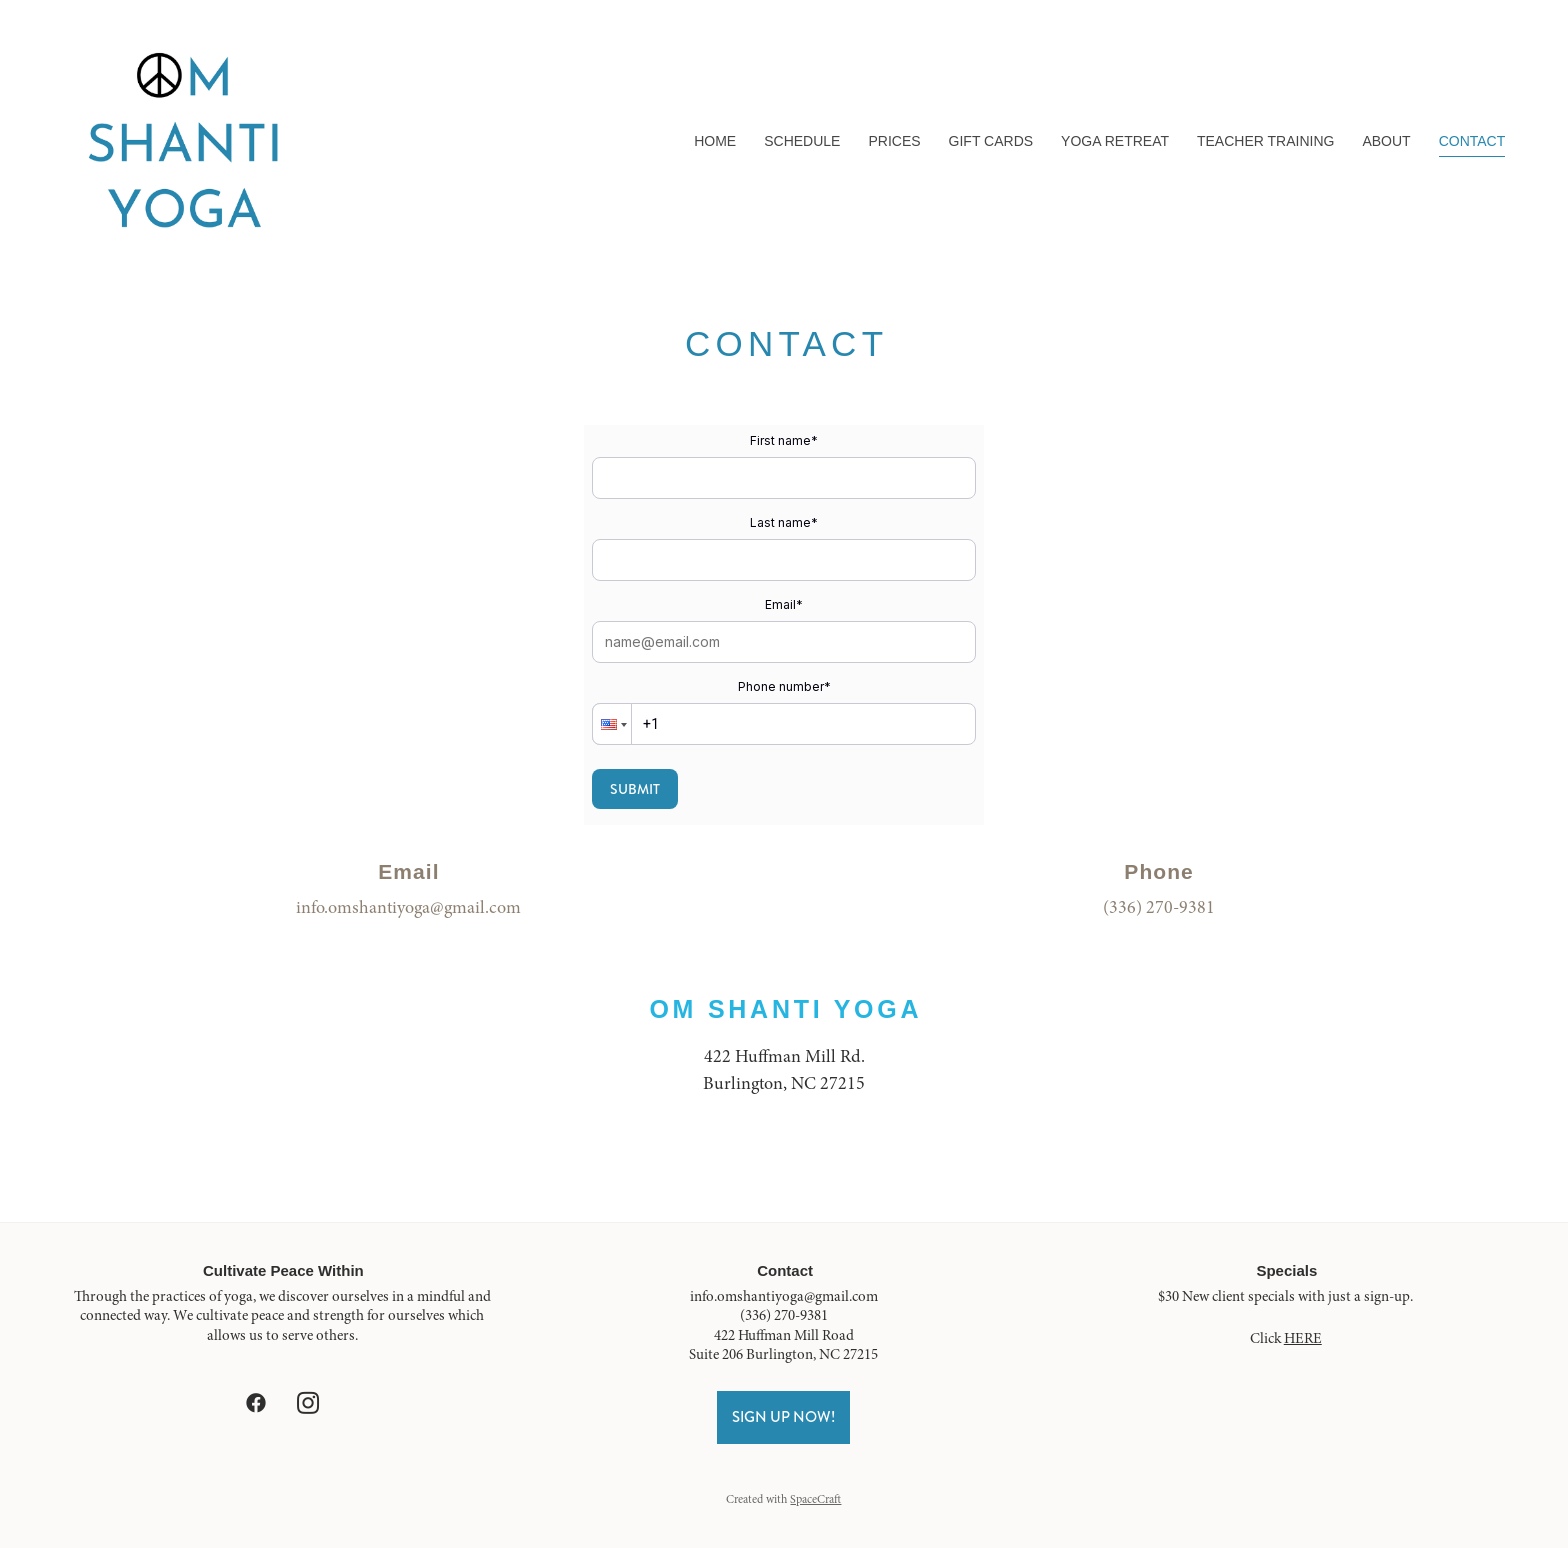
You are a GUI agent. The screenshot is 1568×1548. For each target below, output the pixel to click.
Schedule (802, 141)
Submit (635, 789)
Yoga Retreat (1115, 141)
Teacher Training (1265, 141)
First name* (784, 440)
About (1386, 141)
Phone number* (784, 686)
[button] (612, 724)
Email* (784, 604)
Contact (1472, 141)
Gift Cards (991, 141)
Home (715, 141)
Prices (894, 141)
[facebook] (256, 1403)
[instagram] (308, 1403)
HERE (1303, 1338)
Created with (783, 1499)
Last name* (784, 522)
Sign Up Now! (783, 1417)
